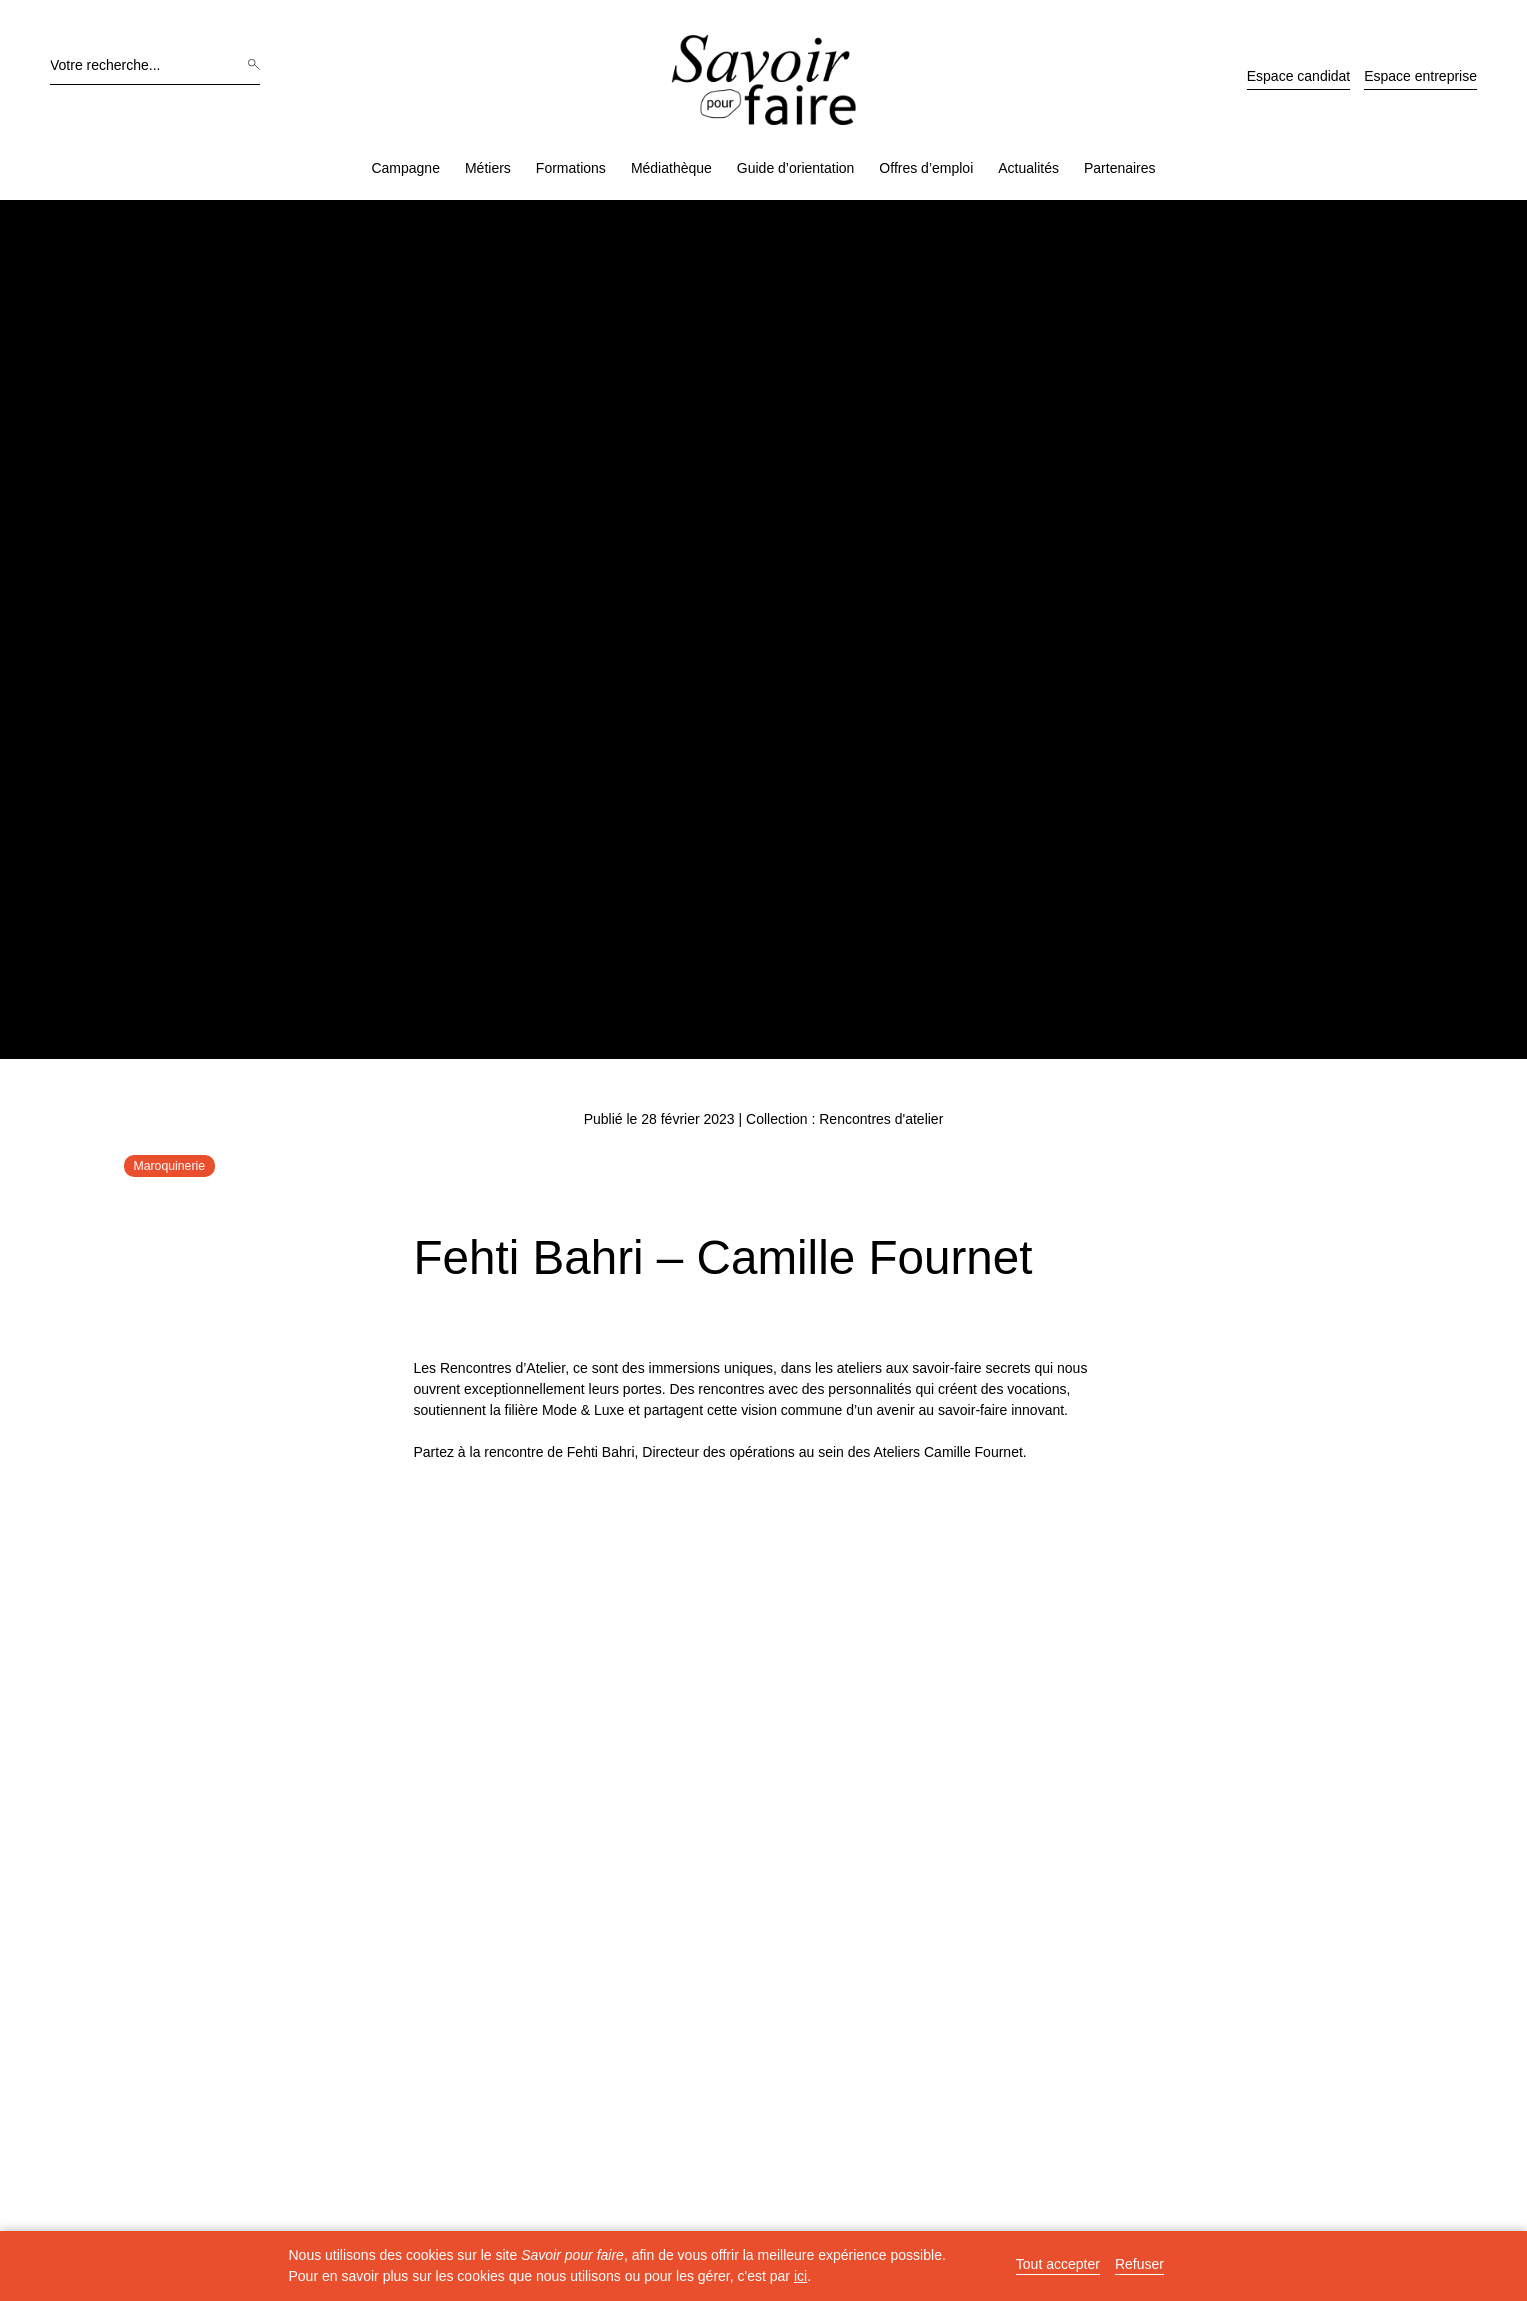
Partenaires (1120, 168)
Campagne (405, 168)
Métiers (488, 168)
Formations (571, 168)
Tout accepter (1058, 2264)
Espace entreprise (1420, 76)
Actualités (1028, 168)
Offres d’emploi (926, 168)
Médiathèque (671, 168)
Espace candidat (1299, 76)
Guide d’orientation (796, 168)
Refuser (1139, 2264)
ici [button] (800, 2276)
